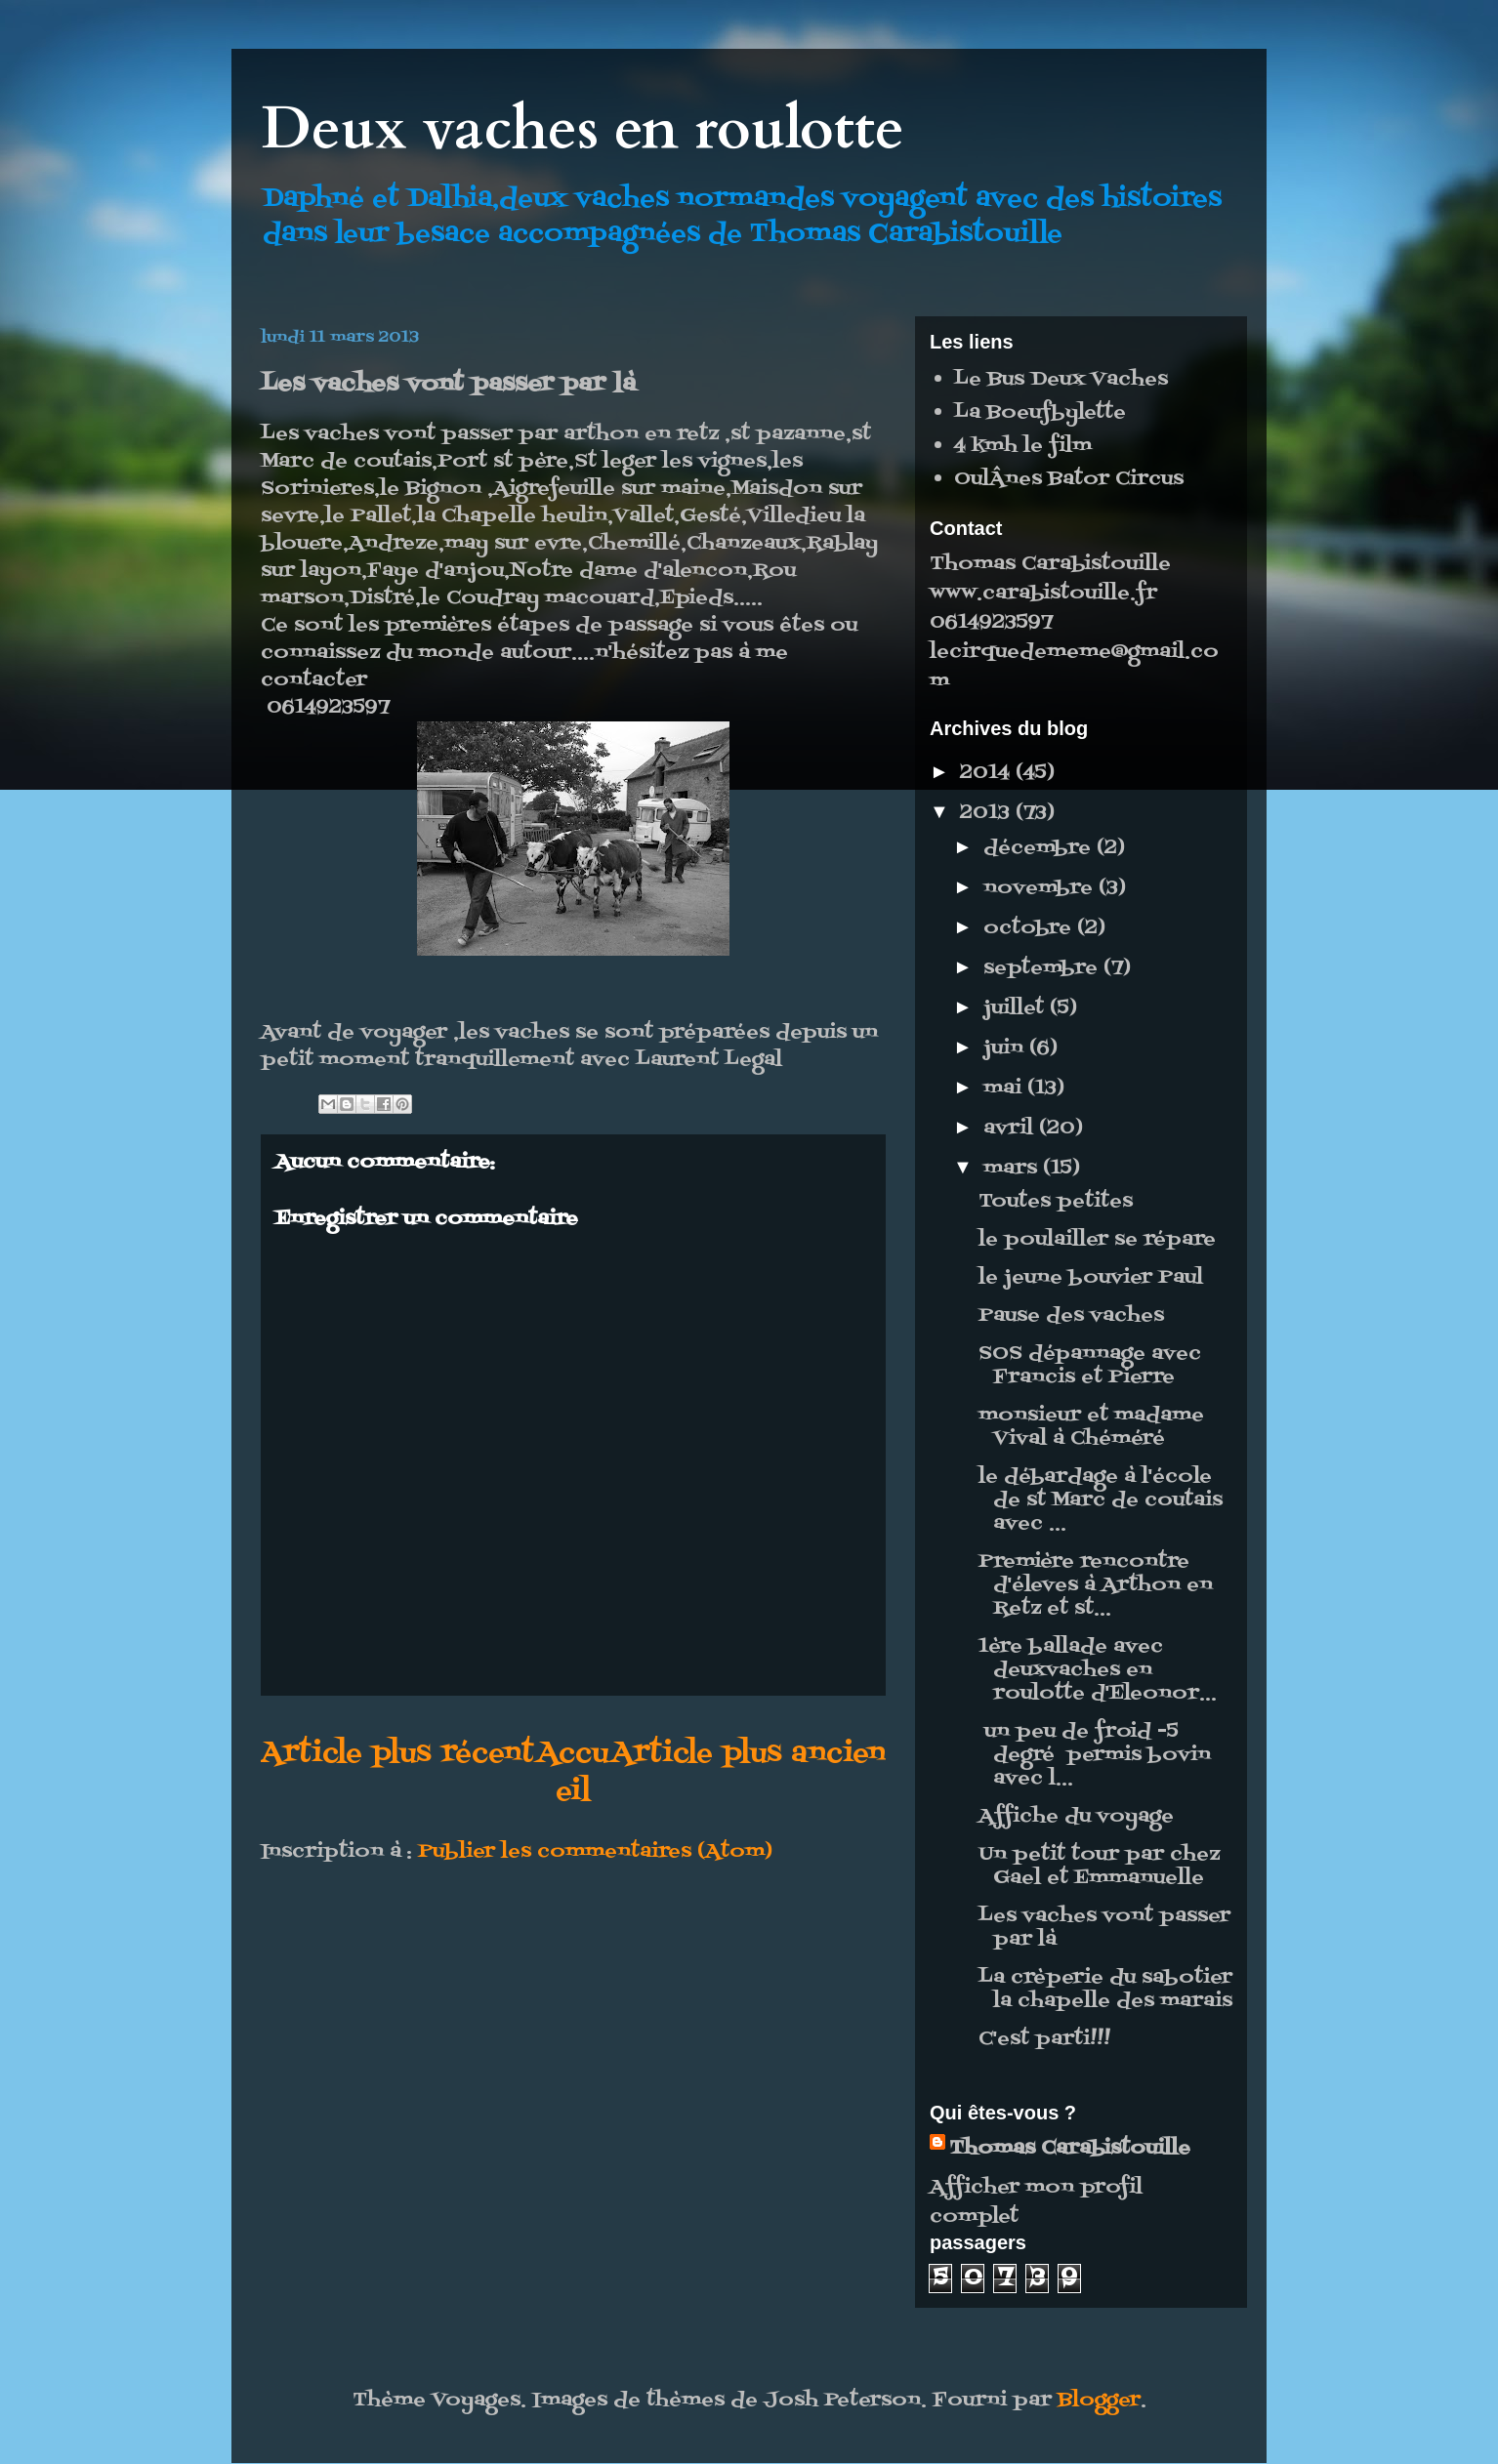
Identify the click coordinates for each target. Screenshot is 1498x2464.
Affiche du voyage (1076, 1816)
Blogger (1099, 2400)
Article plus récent (397, 1754)
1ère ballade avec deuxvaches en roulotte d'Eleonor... (1097, 1670)
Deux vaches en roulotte (582, 129)
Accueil (572, 1773)
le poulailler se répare (1097, 1239)
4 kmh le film (1023, 446)
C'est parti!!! (1044, 2039)
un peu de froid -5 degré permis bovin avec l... (1094, 1755)
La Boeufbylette (1040, 413)
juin (1006, 1048)
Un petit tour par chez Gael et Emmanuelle (1099, 1866)
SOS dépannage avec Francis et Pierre (1089, 1365)
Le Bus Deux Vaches (1061, 379)
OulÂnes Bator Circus (1069, 479)
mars (1013, 1168)
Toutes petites (1055, 1201)
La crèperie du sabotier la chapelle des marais (1105, 1989)
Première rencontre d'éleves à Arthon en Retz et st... (1095, 1585)
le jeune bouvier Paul (1090, 1278)
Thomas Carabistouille (1069, 2148)
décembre (1040, 848)
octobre (1030, 928)
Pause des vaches (1071, 1316)
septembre (1043, 968)
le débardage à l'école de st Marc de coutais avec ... (1100, 1500)
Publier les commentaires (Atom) (595, 1852)
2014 (988, 773)
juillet (1016, 1008)
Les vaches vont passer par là (1104, 1928)
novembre (1041, 888)
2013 (988, 813)
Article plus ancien (748, 1754)
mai (1005, 1088)
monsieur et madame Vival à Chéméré (1091, 1427)
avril (1011, 1128)
